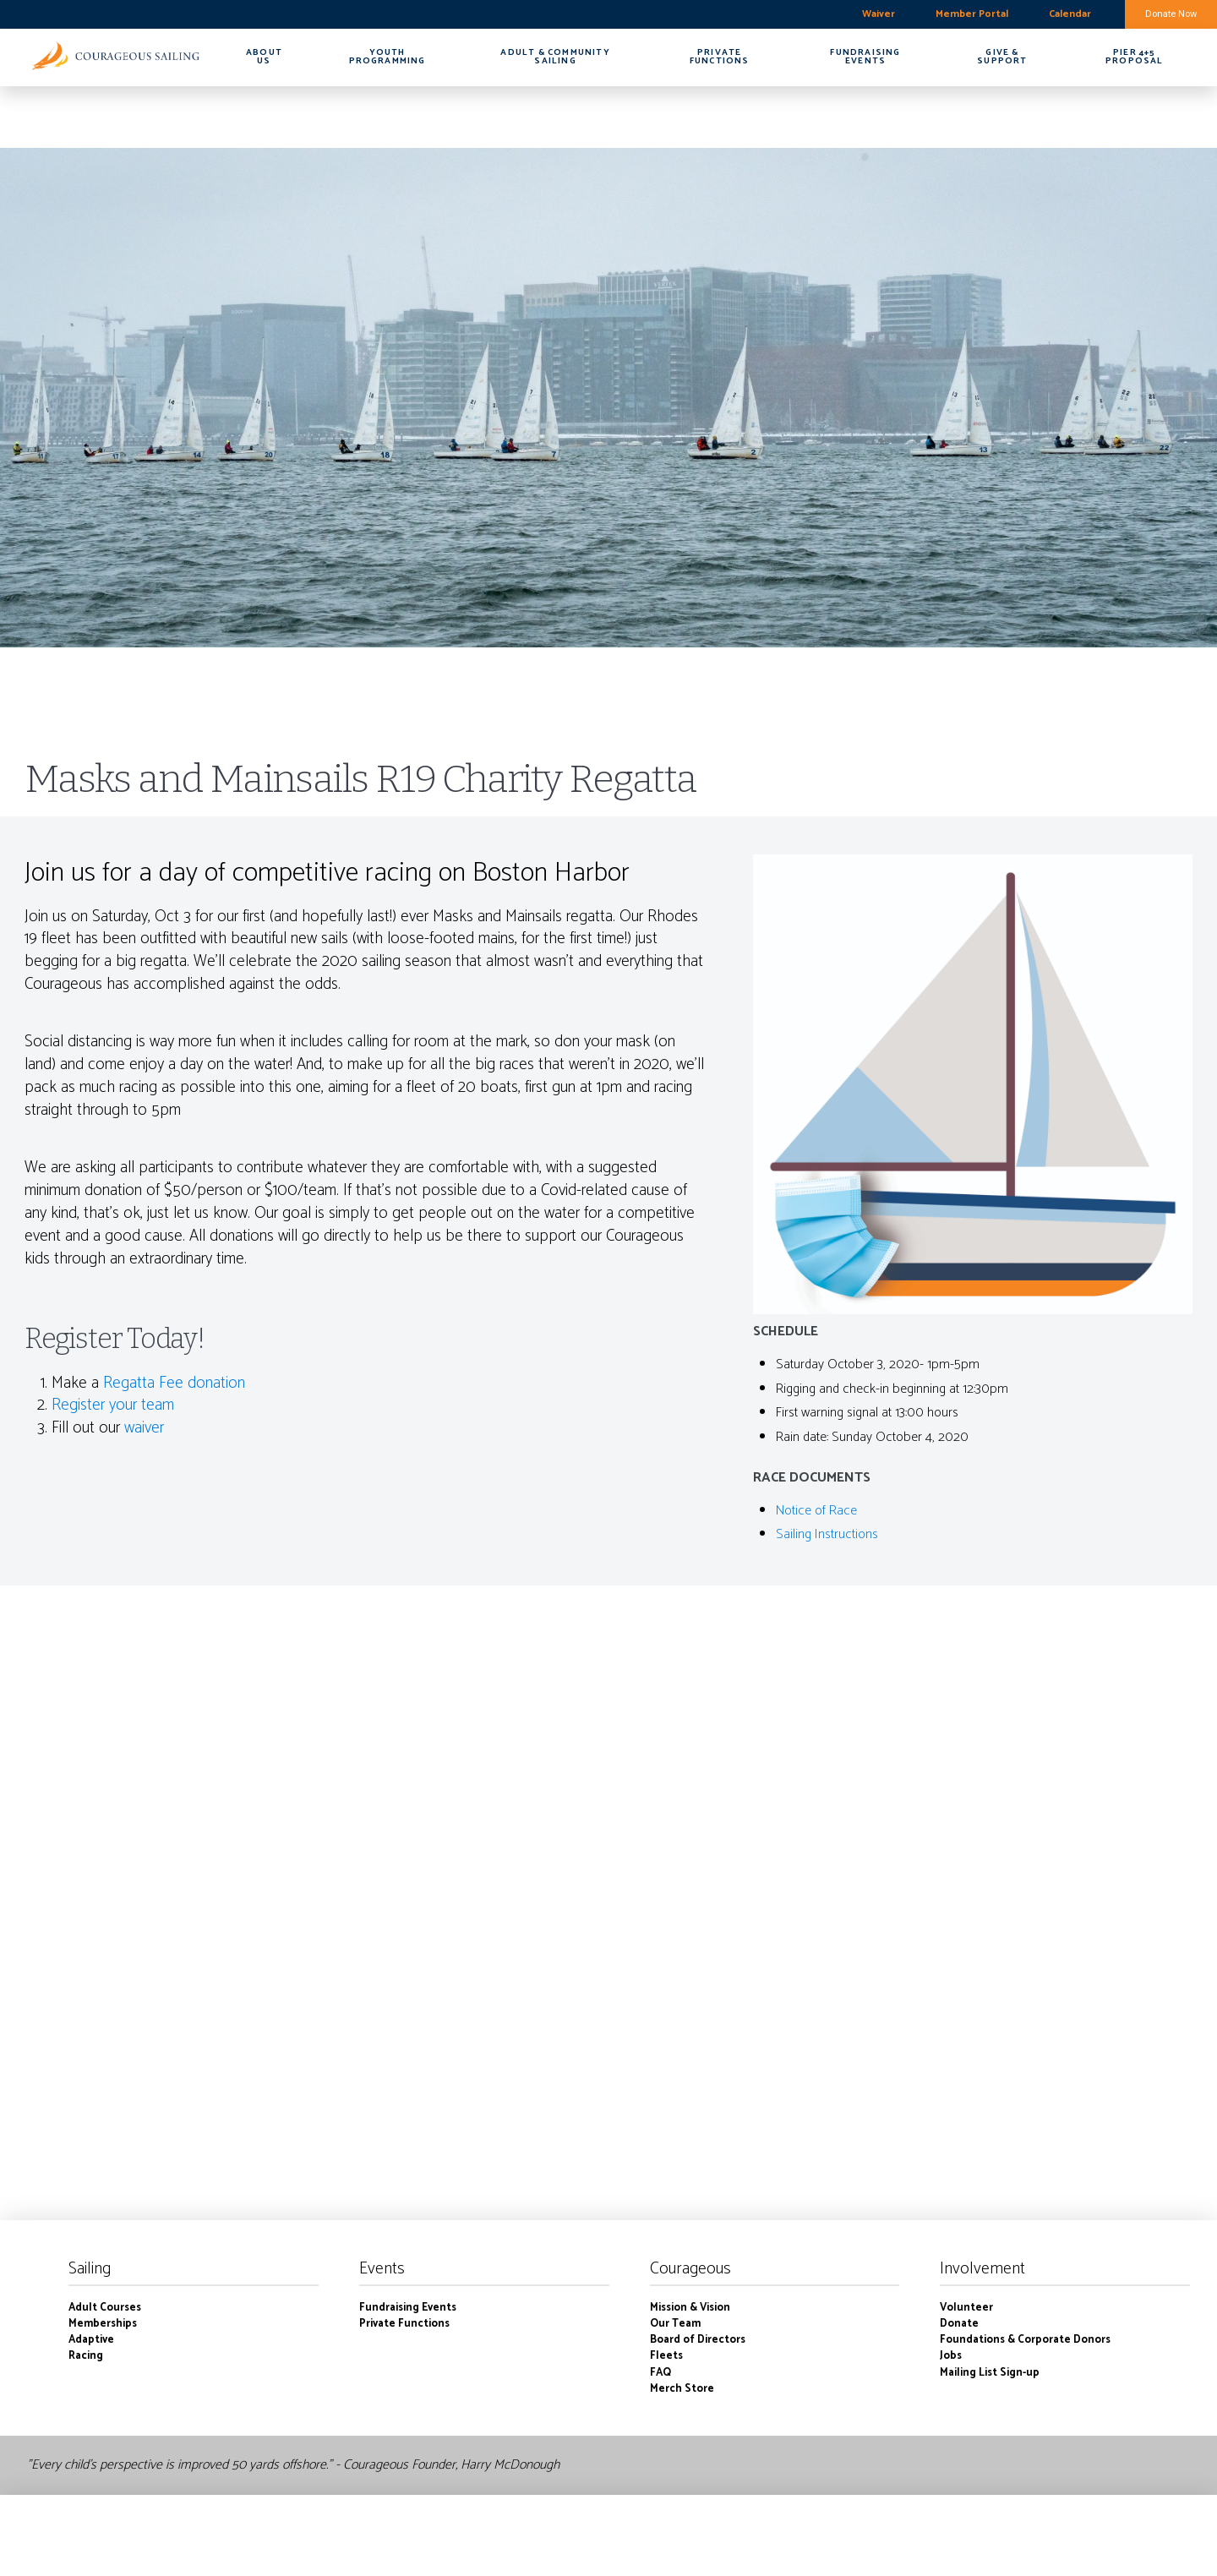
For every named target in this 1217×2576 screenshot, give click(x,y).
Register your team (113, 1405)
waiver (144, 1428)
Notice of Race (816, 1510)
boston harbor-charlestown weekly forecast (97, 14)
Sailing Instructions (827, 1534)
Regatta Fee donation (174, 1383)
